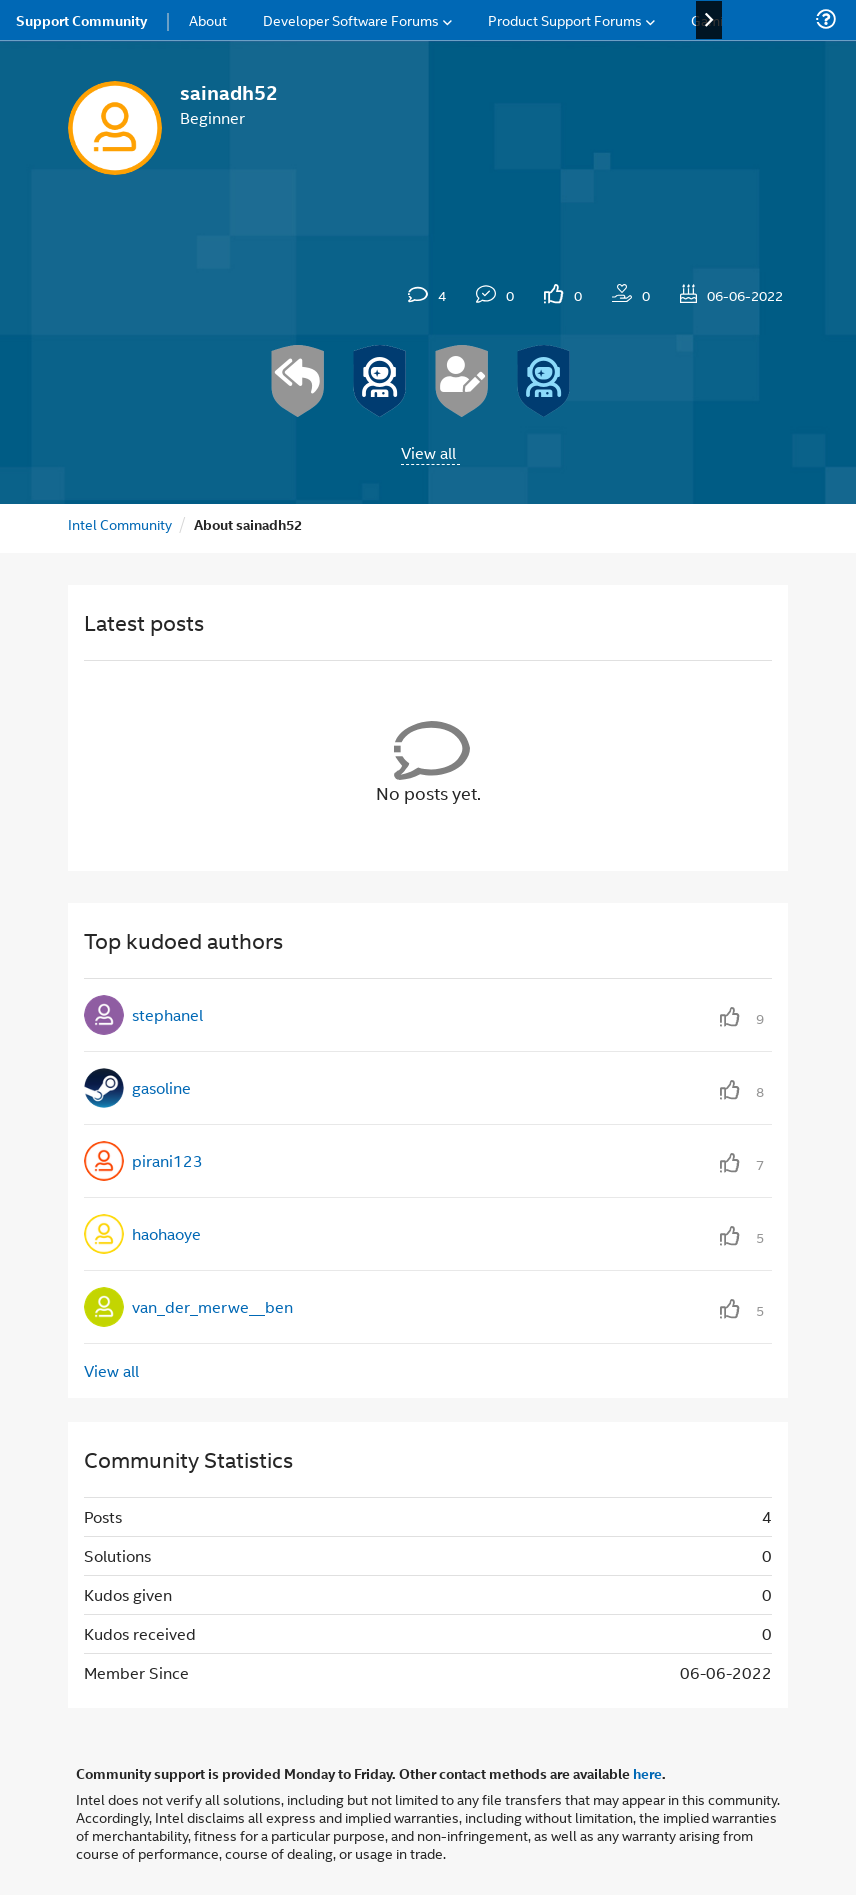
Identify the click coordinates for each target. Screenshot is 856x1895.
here (647, 1773)
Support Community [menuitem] (81, 20)
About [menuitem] (208, 19)
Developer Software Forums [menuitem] (351, 19)
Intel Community (120, 523)
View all (428, 452)
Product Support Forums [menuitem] (565, 19)
